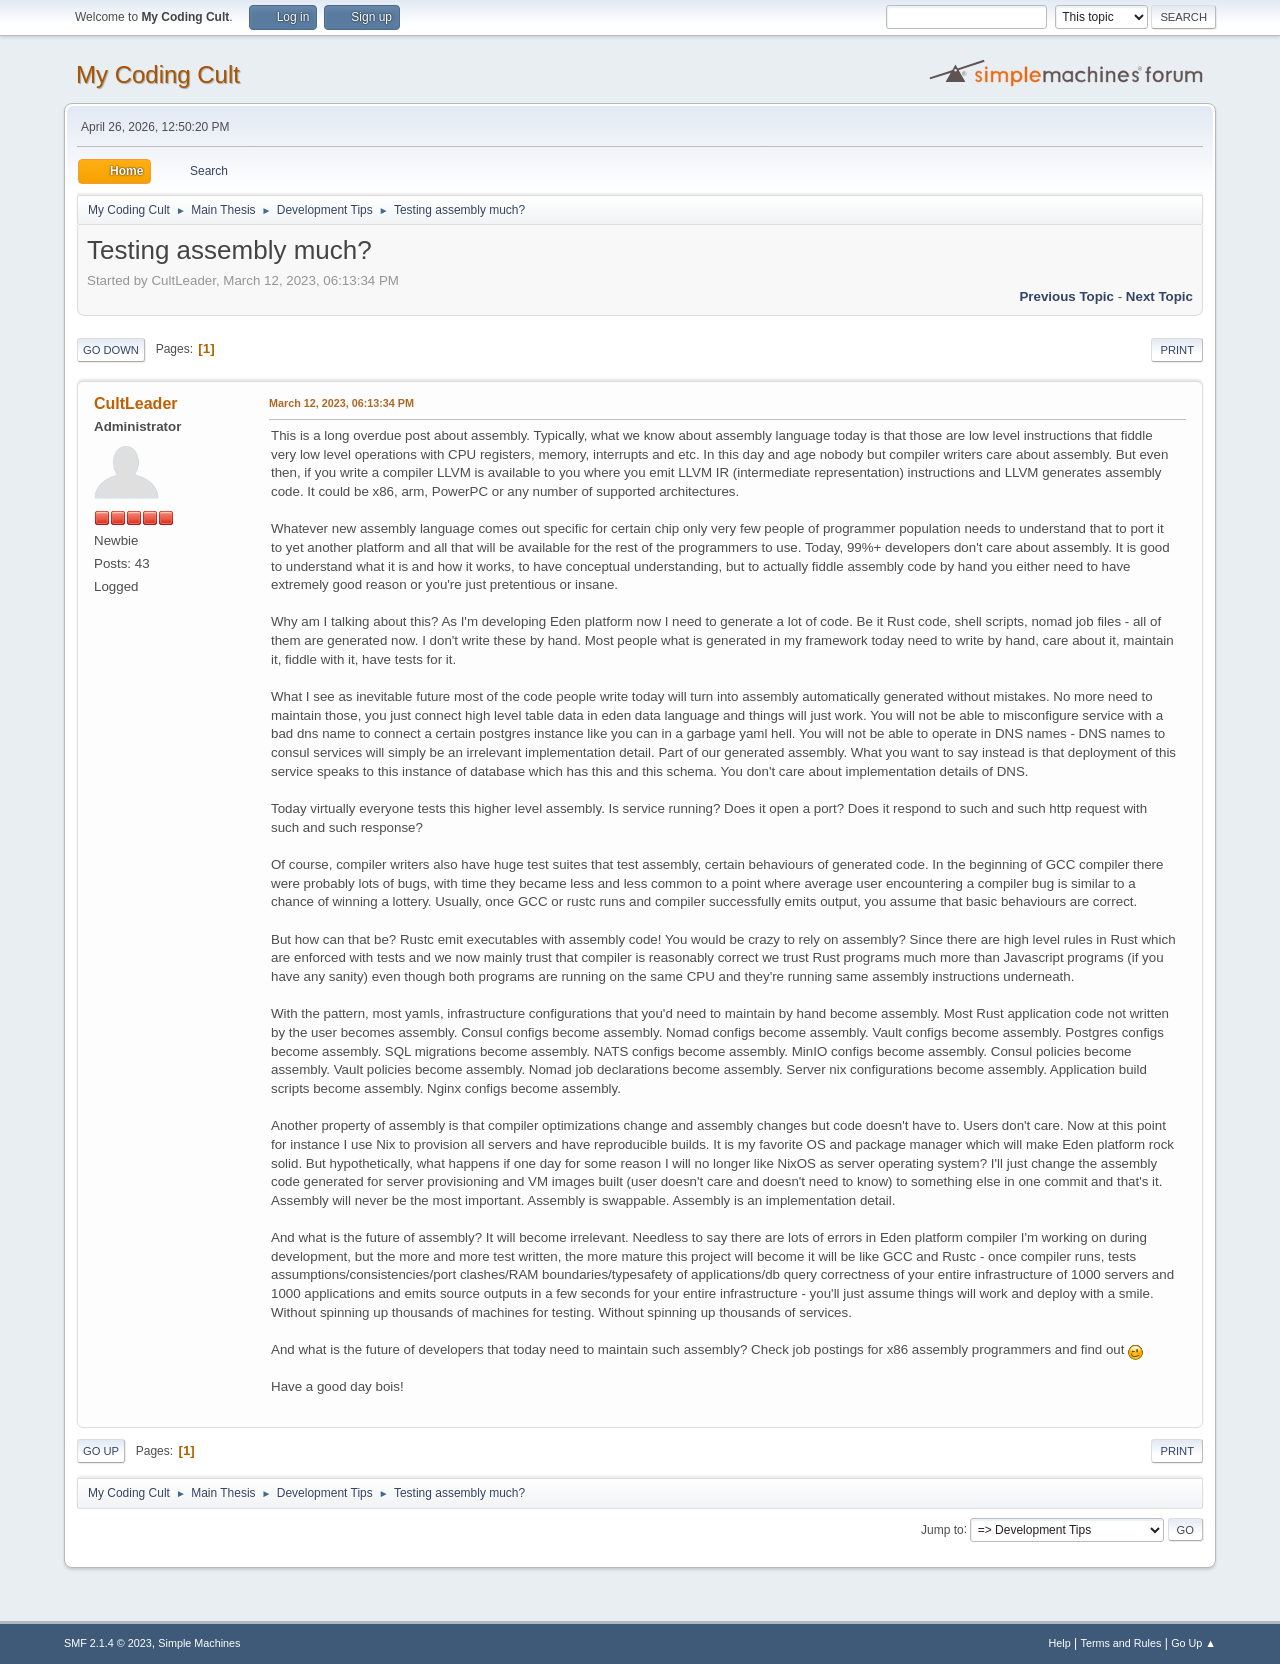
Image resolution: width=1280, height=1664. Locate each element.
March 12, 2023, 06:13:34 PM (341, 403)
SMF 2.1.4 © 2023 (108, 1643)
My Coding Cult (158, 74)
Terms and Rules (1121, 1643)
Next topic (1159, 296)
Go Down (111, 350)
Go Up (101, 1451)
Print (1177, 350)
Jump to (942, 1529)
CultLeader (136, 403)
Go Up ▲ (1193, 1643)
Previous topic (1066, 296)
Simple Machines (199, 1643)
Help (1060, 1643)
